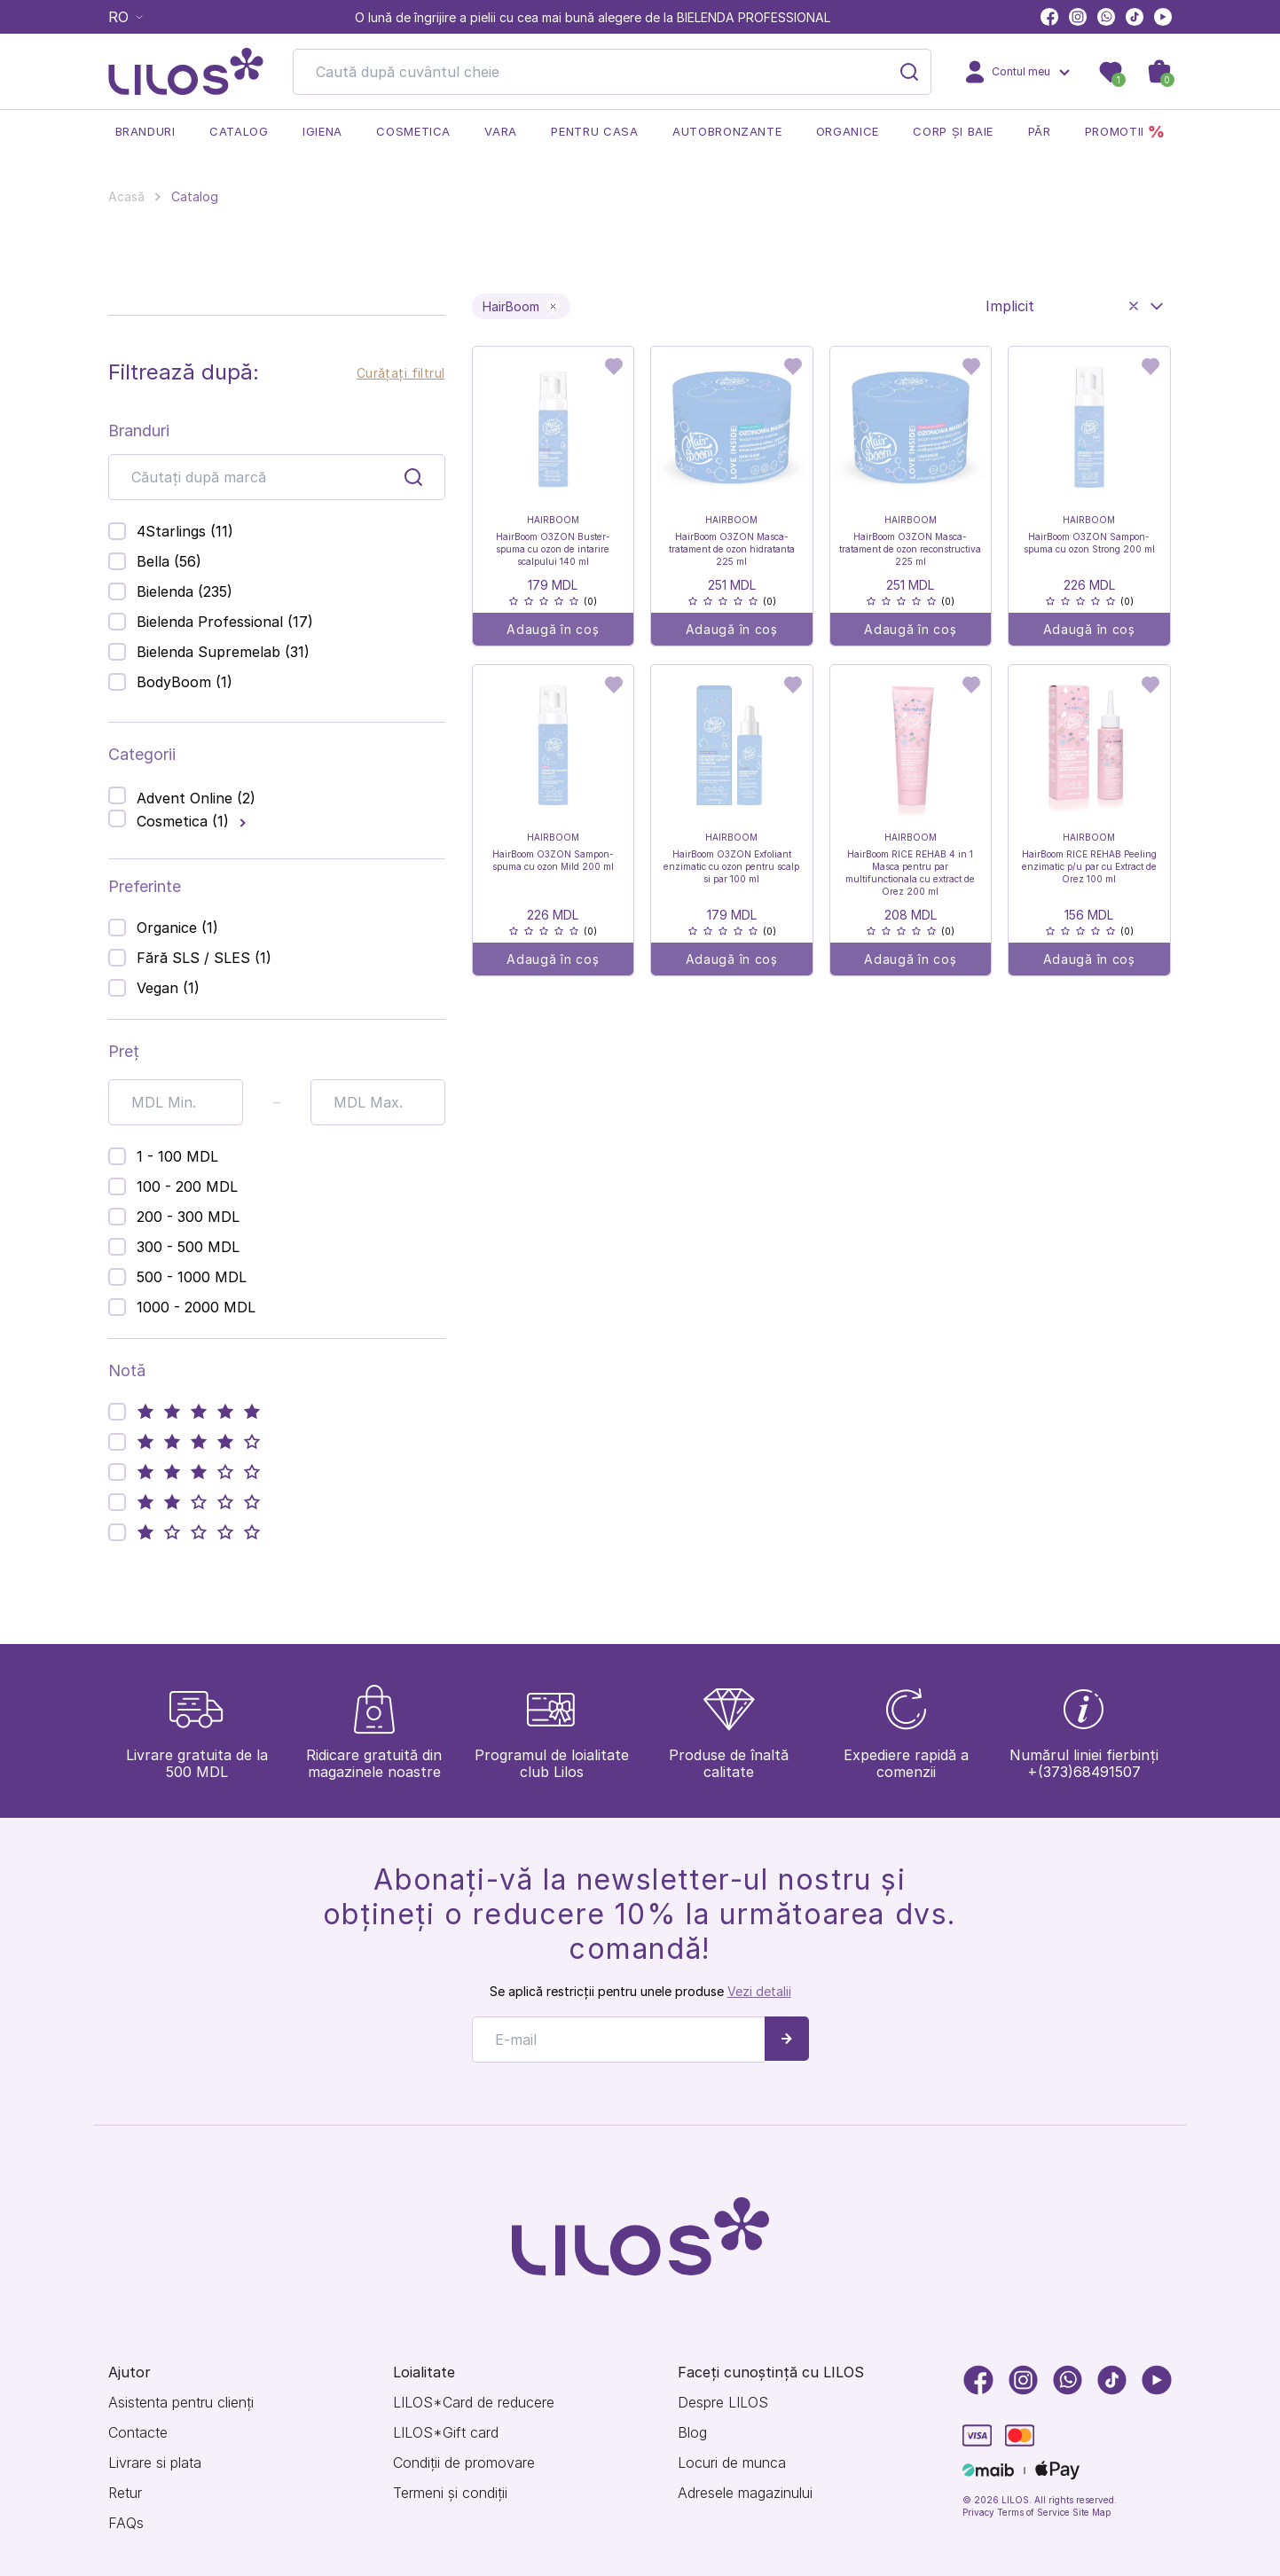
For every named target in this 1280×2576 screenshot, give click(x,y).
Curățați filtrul (401, 372)
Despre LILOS (723, 2402)
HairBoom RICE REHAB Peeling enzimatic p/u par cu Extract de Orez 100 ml (1089, 866)
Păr (1039, 131)
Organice (847, 131)
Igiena (322, 131)
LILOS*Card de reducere (473, 2402)
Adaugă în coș (553, 629)
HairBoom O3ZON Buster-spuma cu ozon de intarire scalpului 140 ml (553, 549)
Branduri (145, 131)
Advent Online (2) (196, 798)
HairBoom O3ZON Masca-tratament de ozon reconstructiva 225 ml (910, 549)
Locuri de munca (732, 2463)
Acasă (126, 196)
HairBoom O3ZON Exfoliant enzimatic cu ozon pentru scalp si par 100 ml (731, 866)
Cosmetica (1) (183, 821)
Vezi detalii (759, 1991)
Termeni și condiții (450, 2493)
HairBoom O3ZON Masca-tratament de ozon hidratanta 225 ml (732, 549)
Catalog (239, 131)
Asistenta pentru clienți (181, 2402)
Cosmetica (413, 131)
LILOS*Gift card (446, 2432)
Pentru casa (594, 131)
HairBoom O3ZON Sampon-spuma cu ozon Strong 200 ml (1089, 542)
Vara (500, 131)
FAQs (126, 2523)
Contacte (138, 2432)
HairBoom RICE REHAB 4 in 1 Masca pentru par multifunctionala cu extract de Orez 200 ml (910, 873)
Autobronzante (726, 131)
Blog (692, 2432)
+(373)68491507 (1084, 1772)
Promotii (1125, 131)
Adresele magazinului (745, 2493)
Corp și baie (953, 131)
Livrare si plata (154, 2463)
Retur (125, 2493)
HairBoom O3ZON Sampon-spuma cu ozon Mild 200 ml (553, 860)
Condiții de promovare (464, 2463)
